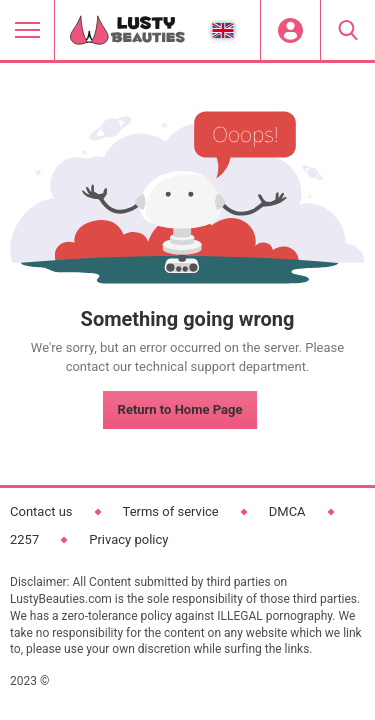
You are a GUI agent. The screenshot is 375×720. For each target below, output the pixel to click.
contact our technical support (151, 366)
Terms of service (171, 511)
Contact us (41, 511)
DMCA (287, 511)
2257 (24, 539)
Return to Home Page (180, 409)
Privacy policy (128, 539)
